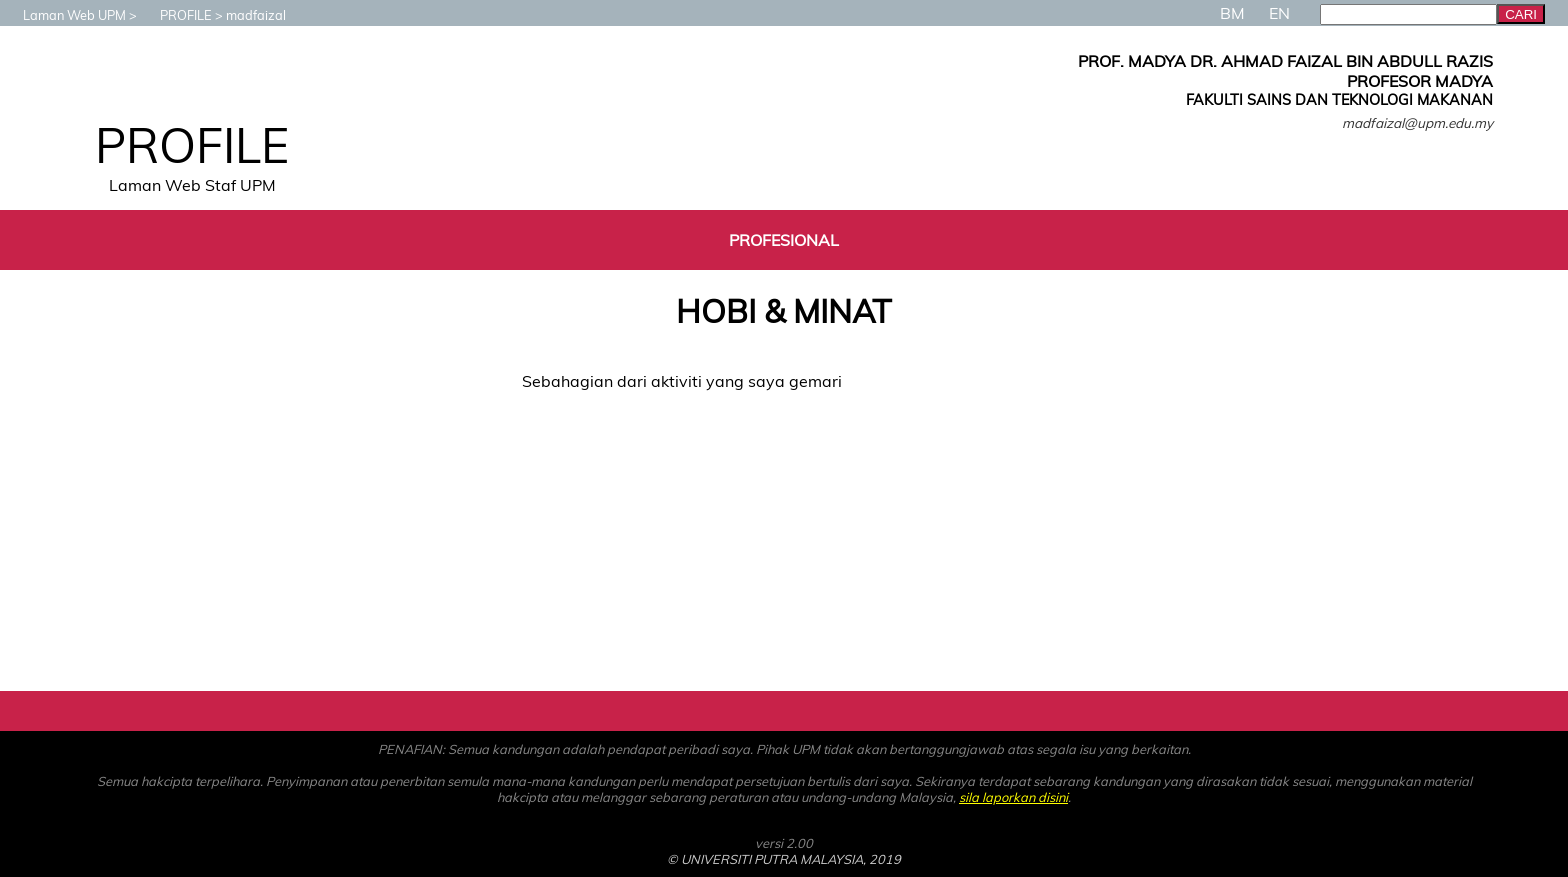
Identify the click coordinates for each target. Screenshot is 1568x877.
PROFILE (176, 15)
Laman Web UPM (64, 15)
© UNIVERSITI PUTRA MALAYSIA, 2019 (784, 859)
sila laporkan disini (1013, 797)
